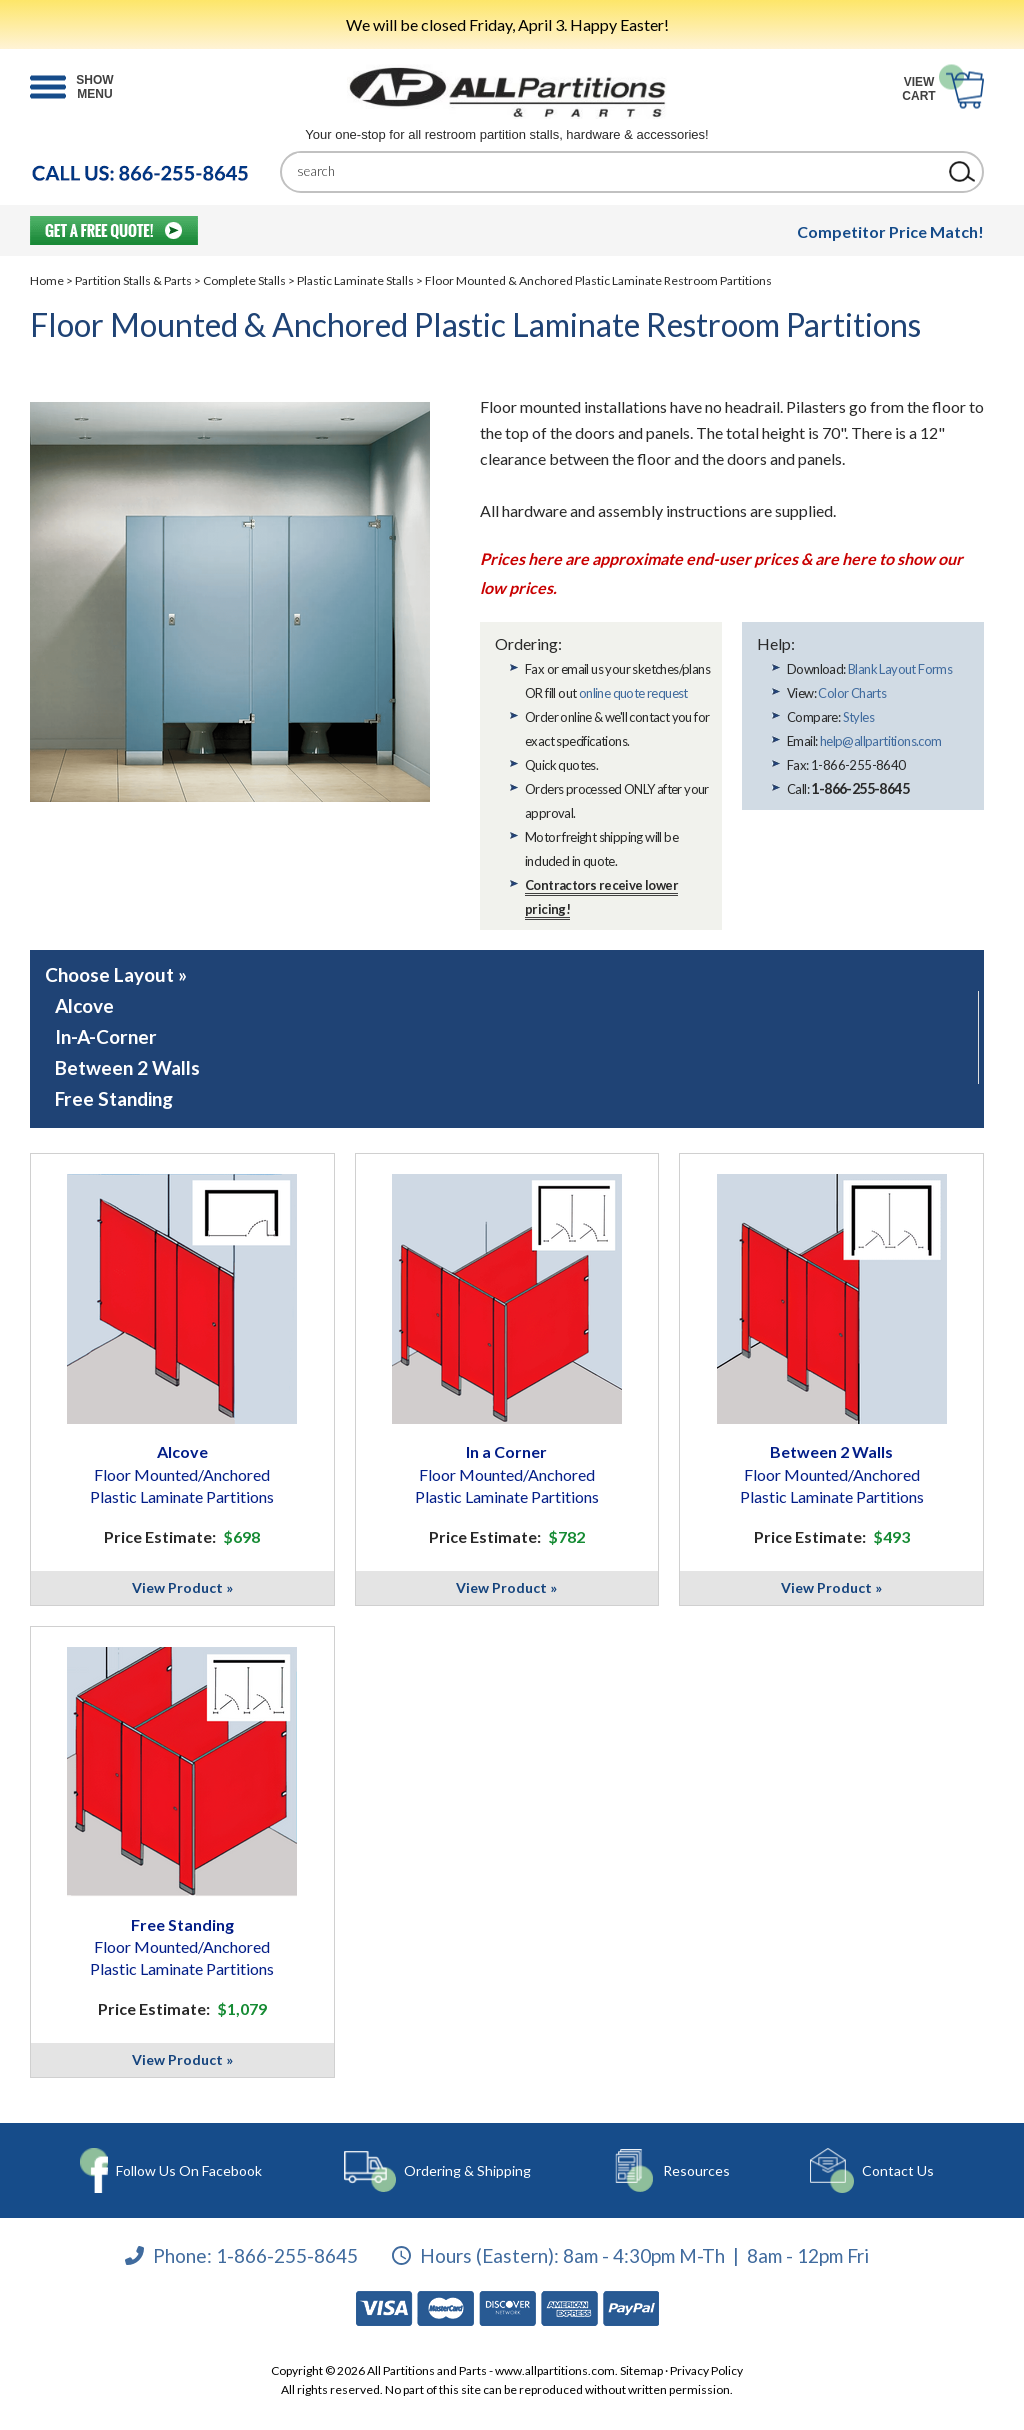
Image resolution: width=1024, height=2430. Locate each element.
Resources (696, 2170)
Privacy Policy (706, 2370)
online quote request (633, 693)
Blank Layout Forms (900, 669)
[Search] (617, 171)
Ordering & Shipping (467, 2170)
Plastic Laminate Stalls (355, 280)
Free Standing (114, 1098)
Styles (858, 717)
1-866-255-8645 (287, 2254)
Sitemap (641, 2370)
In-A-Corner (106, 1036)
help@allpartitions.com (881, 741)
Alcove (84, 1005)
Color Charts (852, 693)
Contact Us (898, 2170)
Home (47, 280)
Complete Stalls (244, 280)
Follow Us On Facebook (189, 2170)
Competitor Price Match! (890, 231)
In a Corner (507, 1474)
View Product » (182, 1587)
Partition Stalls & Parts (133, 280)
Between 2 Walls (127, 1067)
